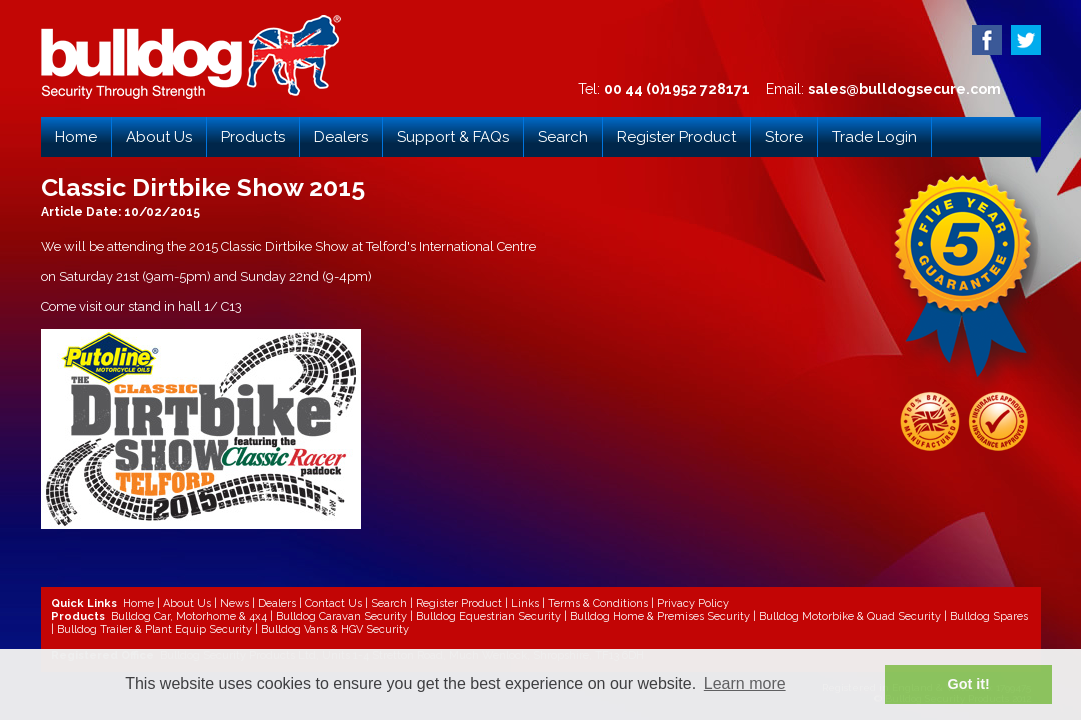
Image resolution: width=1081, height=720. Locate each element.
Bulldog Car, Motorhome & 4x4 (189, 616)
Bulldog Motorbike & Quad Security (850, 616)
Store (784, 137)
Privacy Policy (693, 603)
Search (563, 137)
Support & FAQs (453, 137)
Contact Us (333, 603)
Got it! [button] (969, 684)
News (234, 603)
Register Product (676, 137)
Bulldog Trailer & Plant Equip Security (154, 629)
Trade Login (874, 137)
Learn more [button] (745, 683)
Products (253, 137)
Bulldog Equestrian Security (488, 616)
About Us (159, 137)
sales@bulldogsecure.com (904, 89)
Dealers (341, 137)
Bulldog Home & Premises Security (660, 616)
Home (76, 137)
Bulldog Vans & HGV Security (335, 629)
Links (525, 603)
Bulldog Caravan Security (341, 616)
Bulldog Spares (989, 616)
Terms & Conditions (598, 603)
